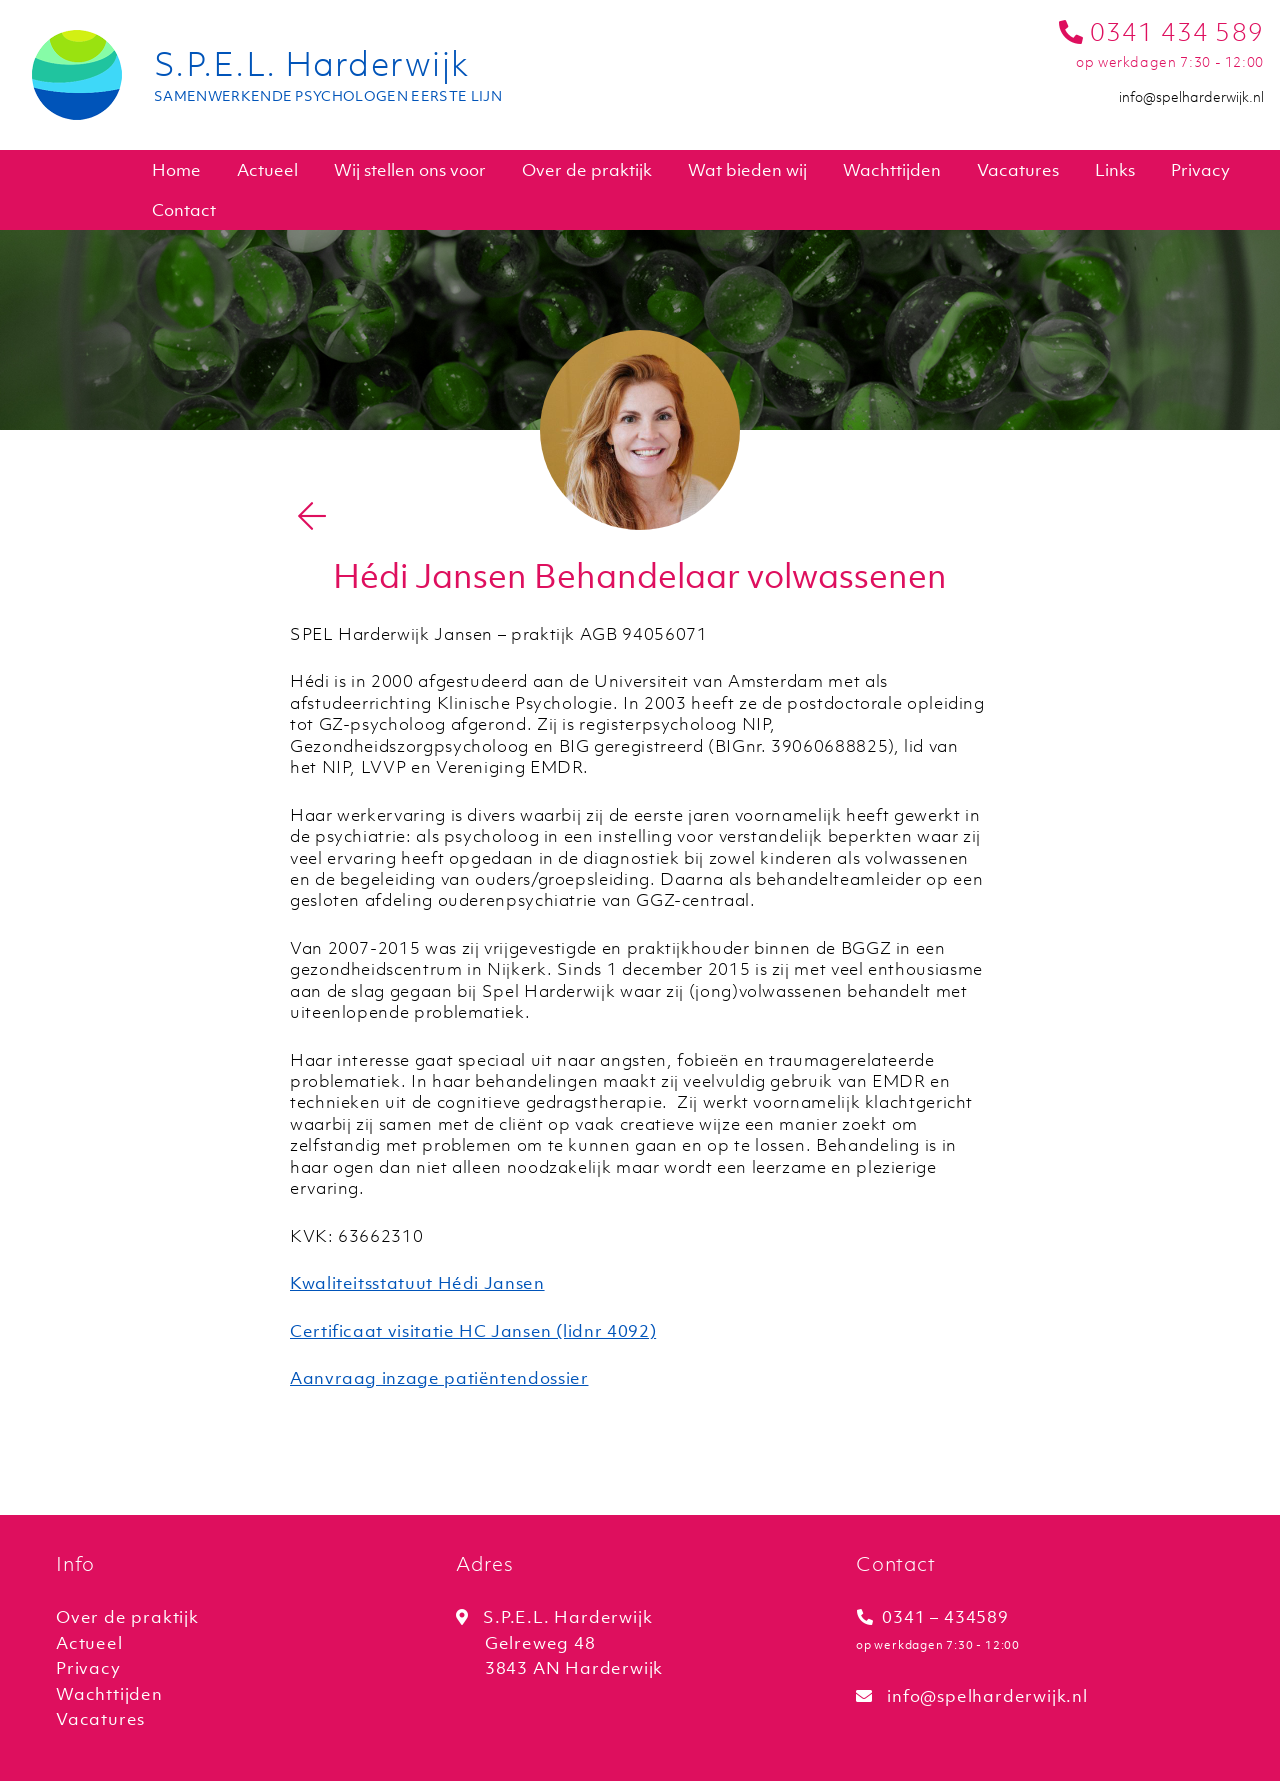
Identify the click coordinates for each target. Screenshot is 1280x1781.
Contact (184, 210)
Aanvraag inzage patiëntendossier (439, 1378)
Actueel (267, 170)
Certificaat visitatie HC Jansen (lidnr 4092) (473, 1331)
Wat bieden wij (747, 170)
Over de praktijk (587, 170)
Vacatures (1018, 170)
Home (176, 170)
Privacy (1200, 170)
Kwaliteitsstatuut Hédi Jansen (417, 1283)
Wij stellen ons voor (410, 170)
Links (1115, 170)
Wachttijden (892, 170)
